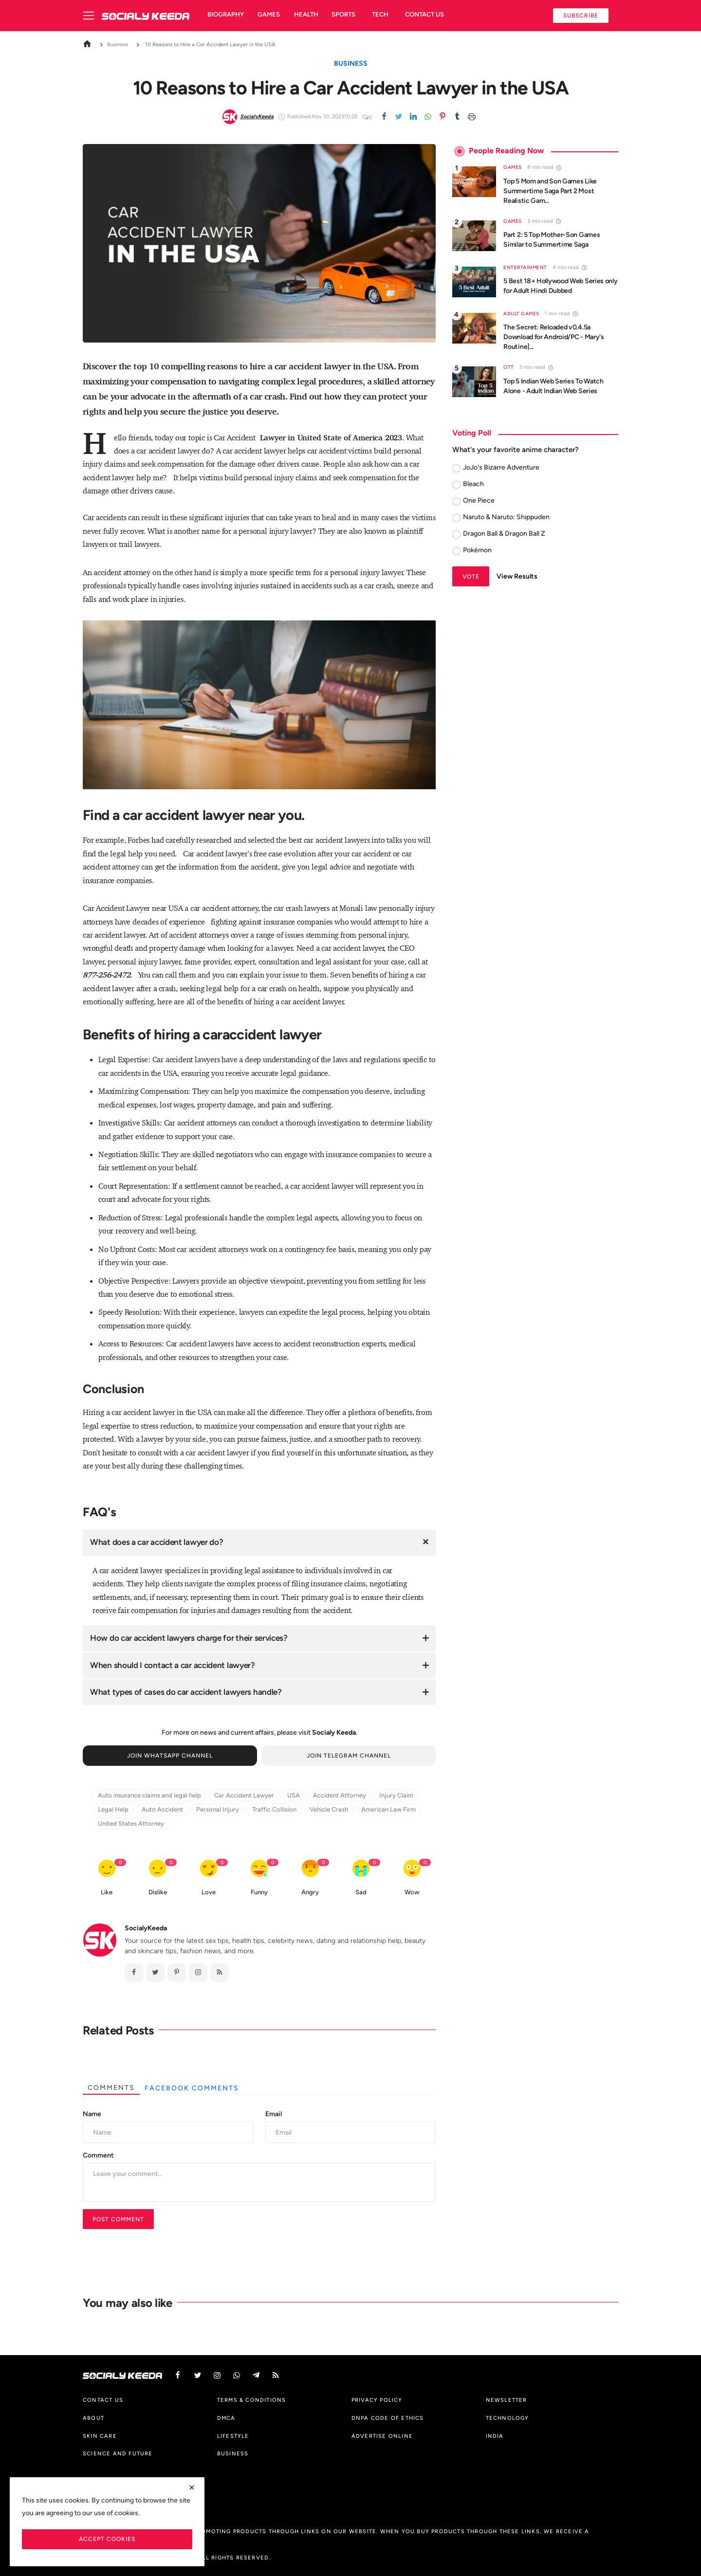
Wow (412, 1892)
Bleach (473, 484)
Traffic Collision (274, 1809)
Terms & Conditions (251, 2399)
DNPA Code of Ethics (387, 2417)
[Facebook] (384, 116)
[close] (192, 2487)
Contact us (424, 14)
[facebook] (134, 1972)
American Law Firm (388, 1809)
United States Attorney (131, 1823)
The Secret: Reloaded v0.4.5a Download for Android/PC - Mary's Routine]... (553, 337)
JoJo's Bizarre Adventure (501, 467)
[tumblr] (457, 116)
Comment (98, 2155)
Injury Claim (396, 1795)
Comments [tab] (111, 2088)
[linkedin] (413, 116)
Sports (343, 14)
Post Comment (118, 2219)
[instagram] (198, 1972)
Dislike (157, 1892)
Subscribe (580, 15)
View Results (517, 576)
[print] (471, 116)
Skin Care (100, 2435)
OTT (508, 367)
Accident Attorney (339, 1795)
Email (273, 2114)
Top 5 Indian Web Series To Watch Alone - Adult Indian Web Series (553, 386)
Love (209, 1892)
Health (306, 14)
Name (92, 2114)
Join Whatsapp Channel (170, 1755)
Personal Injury (217, 1809)
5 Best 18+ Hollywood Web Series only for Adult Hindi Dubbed (560, 286)
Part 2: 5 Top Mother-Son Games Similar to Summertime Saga (551, 240)
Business (111, 44)
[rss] (275, 2375)
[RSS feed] (219, 1972)
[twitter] (398, 116)
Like (106, 1892)
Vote (471, 576)
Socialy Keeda (334, 1732)
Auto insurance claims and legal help (149, 1795)
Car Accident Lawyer (244, 1795)
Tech (380, 14)
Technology (507, 2417)
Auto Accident (162, 1809)
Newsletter (506, 2399)
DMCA (226, 2417)
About (93, 2417)
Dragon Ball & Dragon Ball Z (504, 533)
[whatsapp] (428, 116)
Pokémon (477, 550)
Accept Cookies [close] (107, 2538)
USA (293, 1795)
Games (269, 14)
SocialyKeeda (146, 1928)
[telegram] (256, 2375)
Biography (225, 14)
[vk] (236, 2375)
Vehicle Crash (329, 1809)
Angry (310, 1892)
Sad (361, 1892)
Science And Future (118, 2453)
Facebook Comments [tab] (192, 2088)
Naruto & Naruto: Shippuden (506, 517)
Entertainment (525, 267)
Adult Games (521, 313)
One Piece (479, 500)
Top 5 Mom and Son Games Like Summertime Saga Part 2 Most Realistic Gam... (550, 191)
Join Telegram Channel (349, 1755)
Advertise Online (382, 2435)
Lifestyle (233, 2435)
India (495, 2435)
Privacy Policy (377, 2399)
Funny (259, 1892)
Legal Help (113, 1809)
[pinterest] (442, 116)
